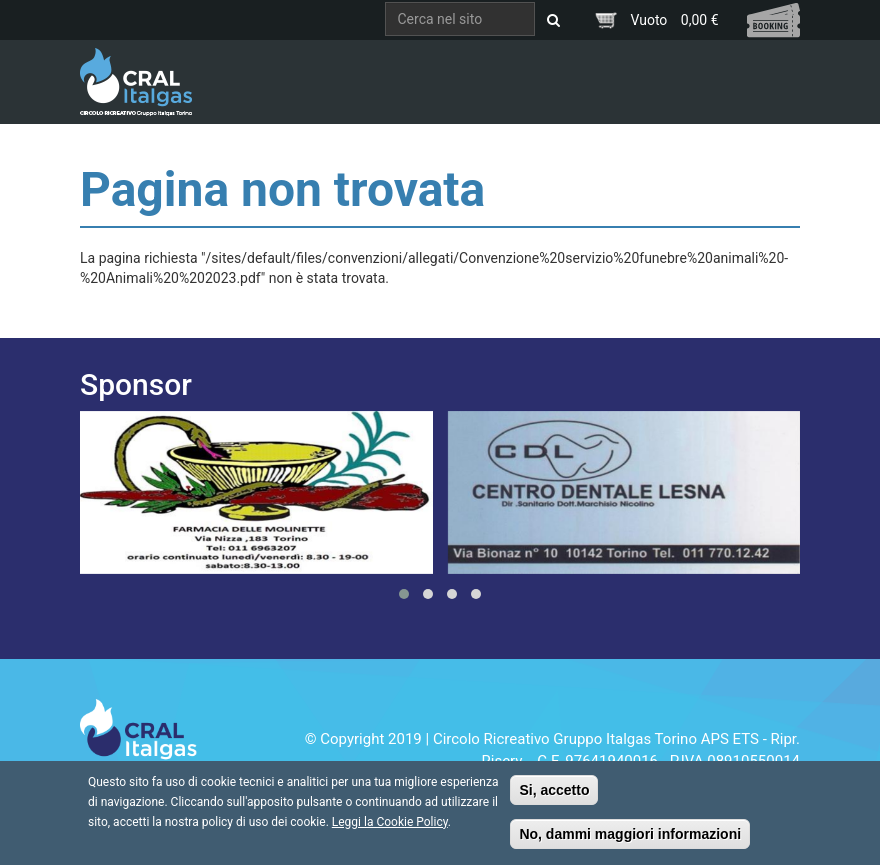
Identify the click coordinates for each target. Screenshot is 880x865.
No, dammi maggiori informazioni (630, 841)
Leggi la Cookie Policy (390, 829)
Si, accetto (554, 797)
